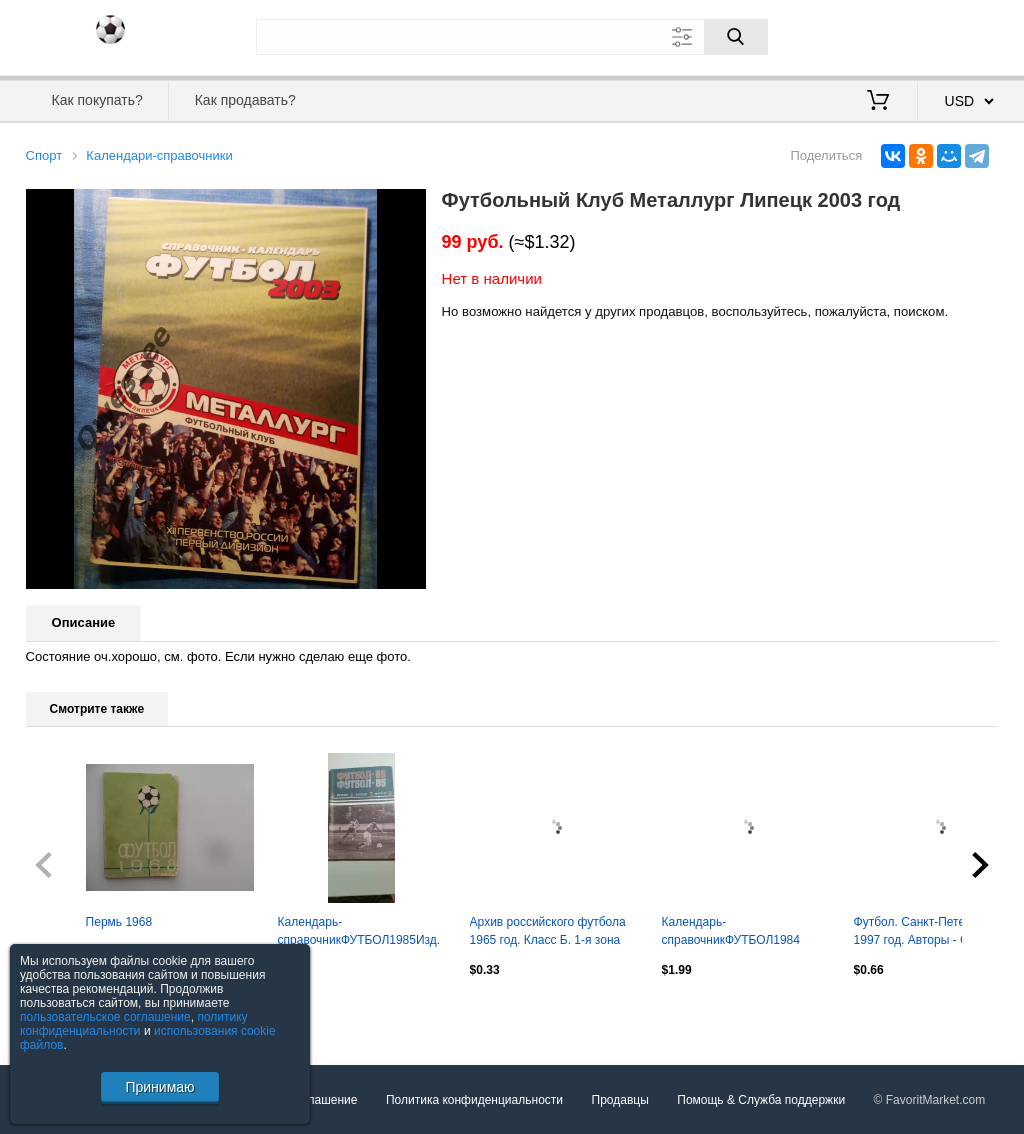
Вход (882, 35)
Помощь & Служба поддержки (761, 1100)
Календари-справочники (159, 155)
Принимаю (159, 1087)
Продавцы (620, 1100)
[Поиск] (736, 37)
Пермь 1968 (119, 922)
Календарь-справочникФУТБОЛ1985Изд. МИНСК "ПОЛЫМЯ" (359, 933)
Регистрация (958, 35)
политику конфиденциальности (134, 1024)
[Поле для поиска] (512, 37)
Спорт (44, 155)
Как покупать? (97, 100)
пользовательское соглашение (105, 1017)
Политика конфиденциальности (474, 1100)
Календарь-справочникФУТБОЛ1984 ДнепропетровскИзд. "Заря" (738, 933)
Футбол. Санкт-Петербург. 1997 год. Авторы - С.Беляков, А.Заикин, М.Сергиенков (938, 933)
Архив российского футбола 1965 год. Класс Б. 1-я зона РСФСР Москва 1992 (548, 933)
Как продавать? (245, 100)
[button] (408, 207)
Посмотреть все (70, 1012)
